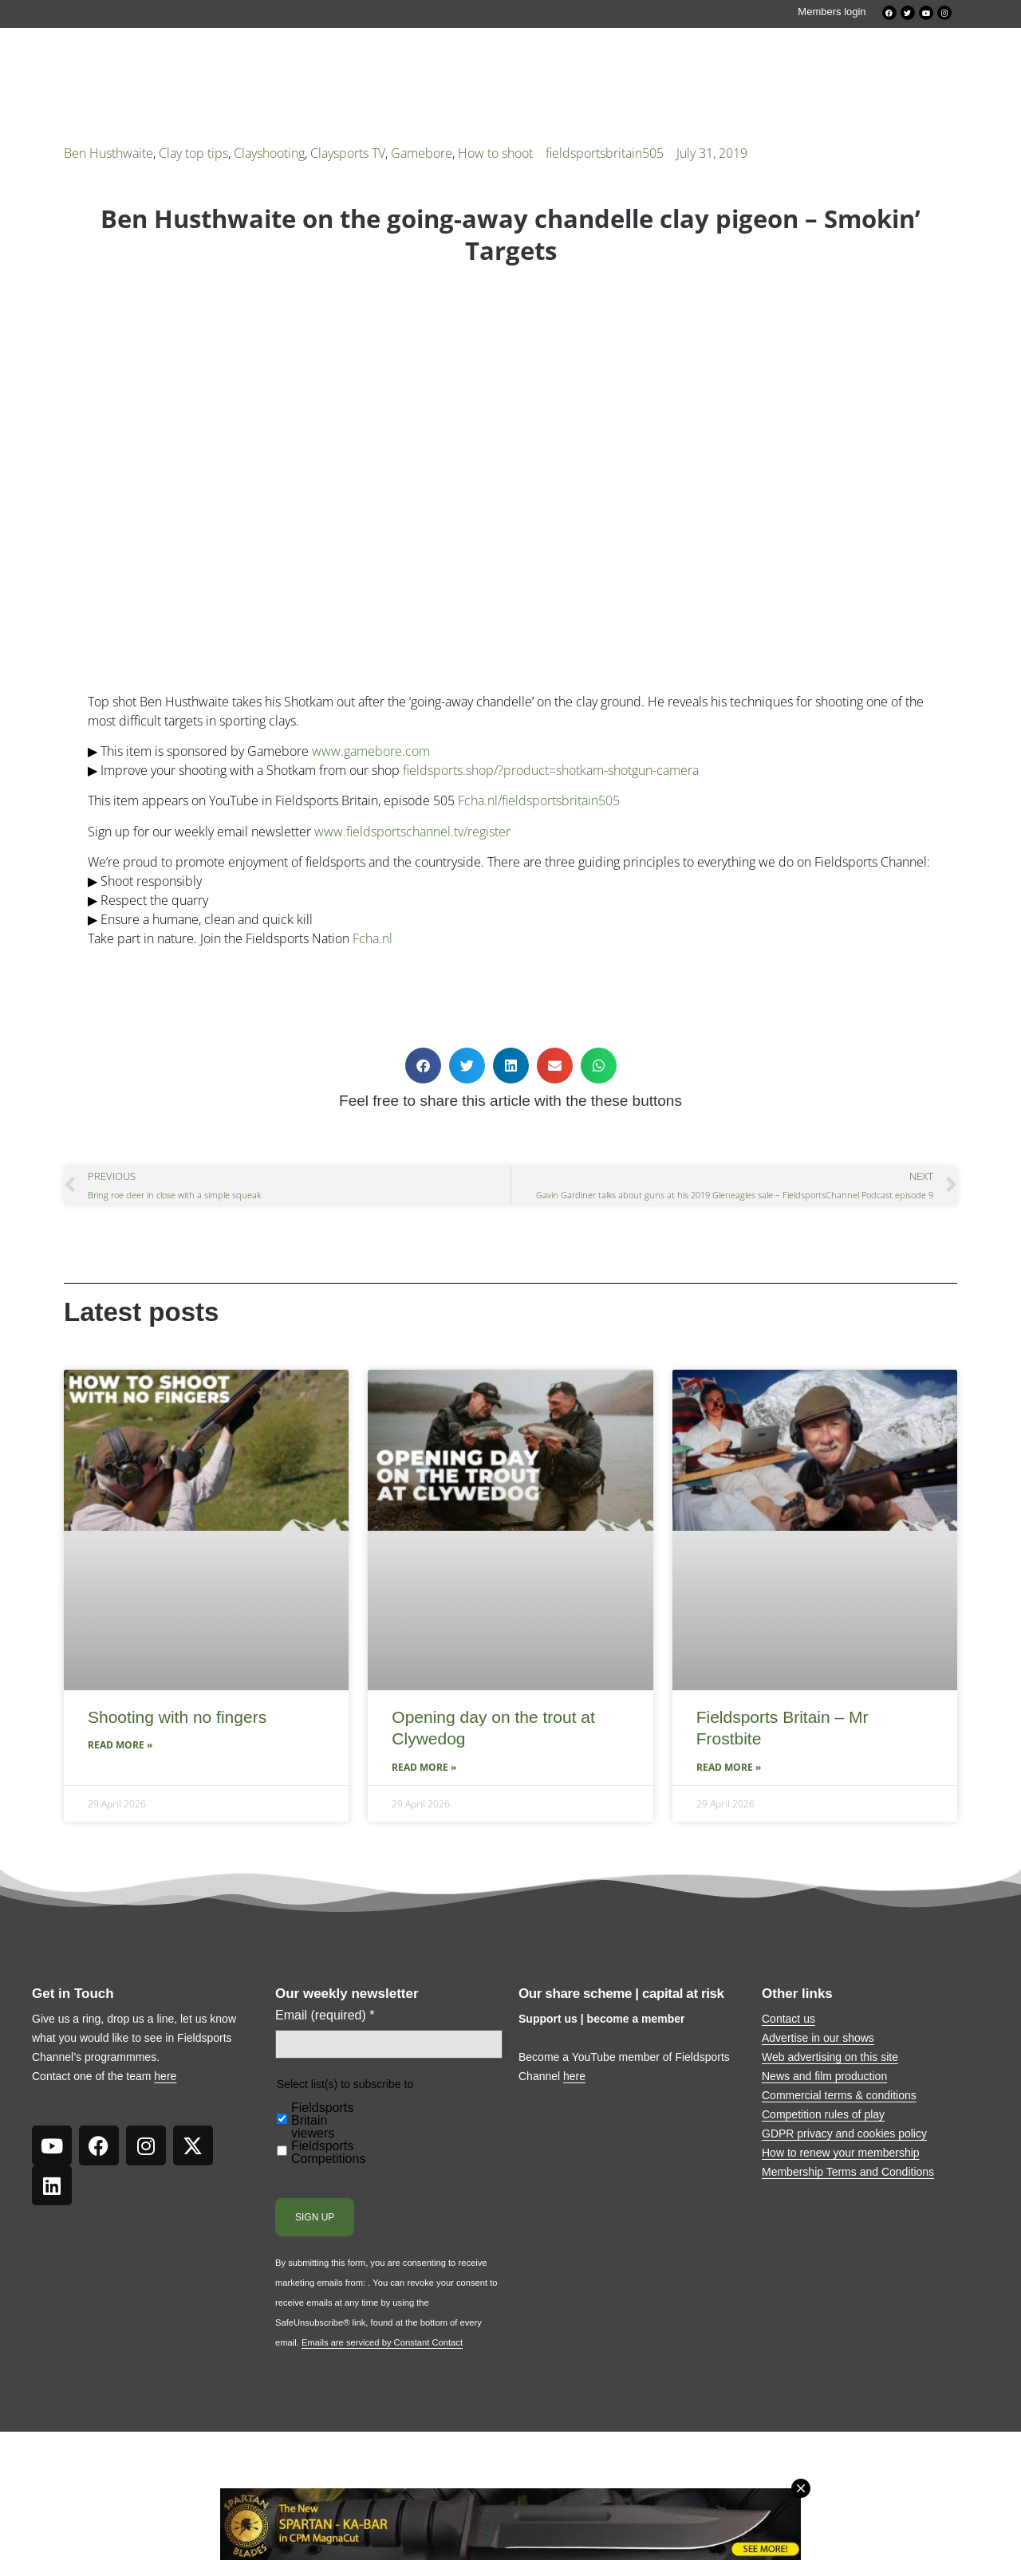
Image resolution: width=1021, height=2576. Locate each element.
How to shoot (495, 153)
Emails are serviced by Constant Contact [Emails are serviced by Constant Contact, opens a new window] (382, 2342)
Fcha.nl (372, 938)
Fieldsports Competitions (328, 2152)
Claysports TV (347, 153)
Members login (831, 12)
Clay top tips (193, 153)
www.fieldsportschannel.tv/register (412, 831)
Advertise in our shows (818, 2037)
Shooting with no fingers (177, 1717)
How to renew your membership (841, 2152)
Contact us (788, 2018)
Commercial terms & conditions (839, 2095)
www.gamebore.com (371, 751)
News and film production (824, 2076)
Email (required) (325, 2015)
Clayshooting (269, 153)
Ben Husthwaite (108, 153)
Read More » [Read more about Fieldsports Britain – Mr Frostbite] (728, 1767)
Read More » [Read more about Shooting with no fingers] (120, 1745)
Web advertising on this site (830, 2057)
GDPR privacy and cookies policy (844, 2133)
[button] (423, 1065)
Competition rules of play (823, 2114)
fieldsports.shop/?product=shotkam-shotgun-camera (551, 770)
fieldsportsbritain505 (605, 153)
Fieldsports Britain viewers (322, 2121)
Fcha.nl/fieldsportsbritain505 (539, 800)
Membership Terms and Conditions (848, 2171)
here (165, 2076)
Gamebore (421, 153)
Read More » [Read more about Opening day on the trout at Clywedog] (424, 1767)
